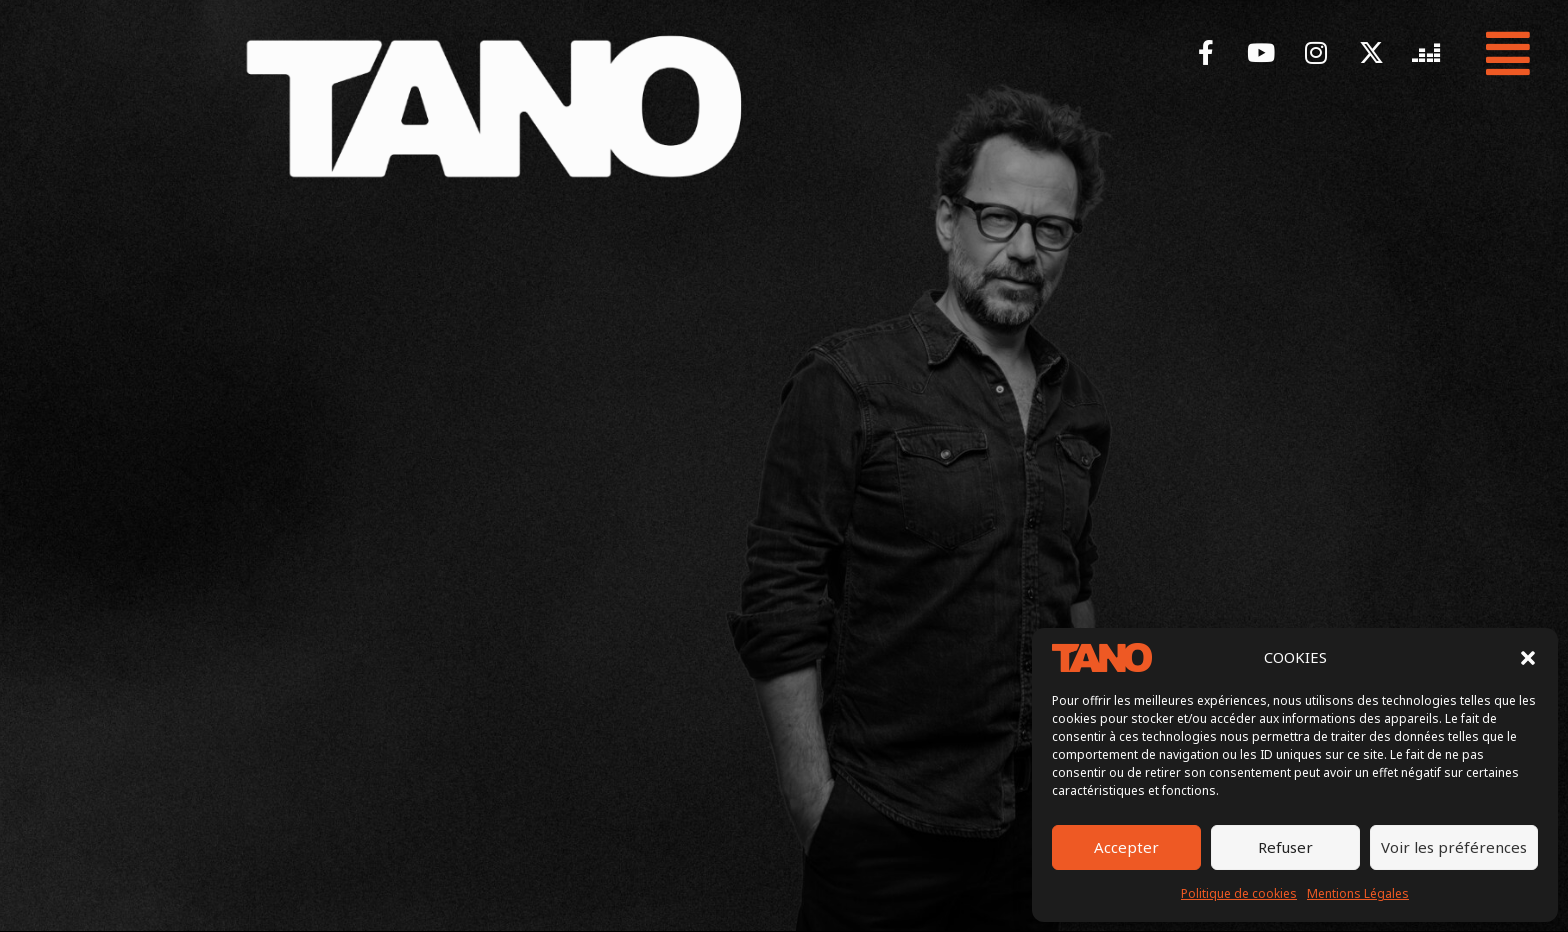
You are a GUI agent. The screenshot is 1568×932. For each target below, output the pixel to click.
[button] (1528, 658)
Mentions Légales (1358, 893)
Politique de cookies (1239, 893)
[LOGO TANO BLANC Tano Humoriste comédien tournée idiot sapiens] (494, 106)
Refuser (1285, 847)
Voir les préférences (1454, 847)
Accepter (1126, 847)
